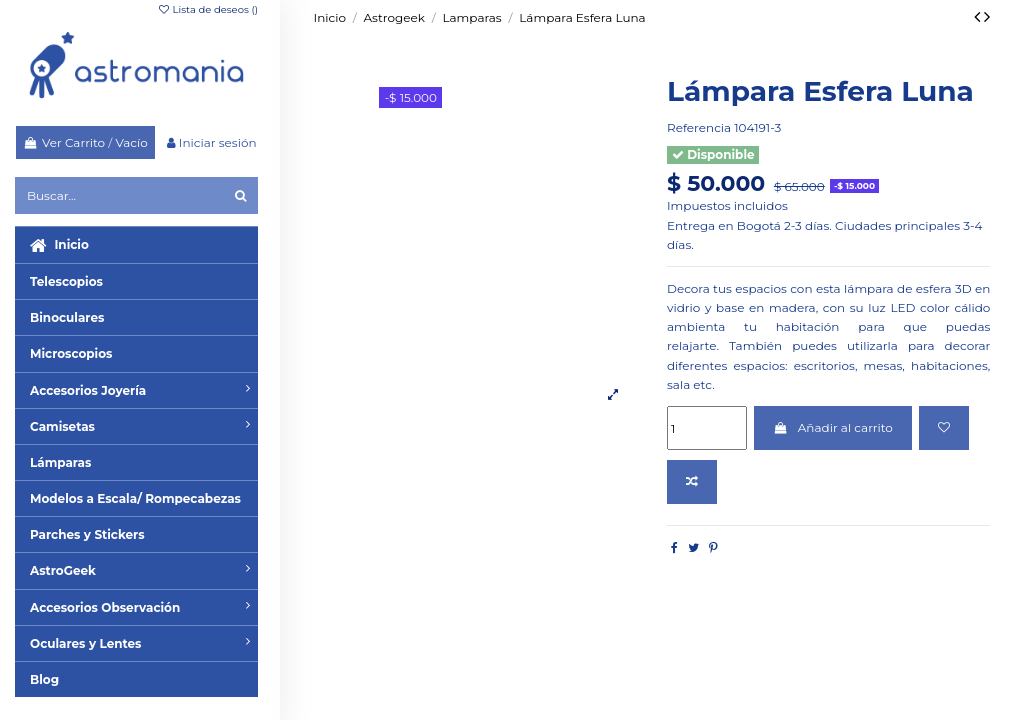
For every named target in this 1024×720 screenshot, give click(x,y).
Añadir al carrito (833, 427)
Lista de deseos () (207, 9)
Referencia (699, 127)
